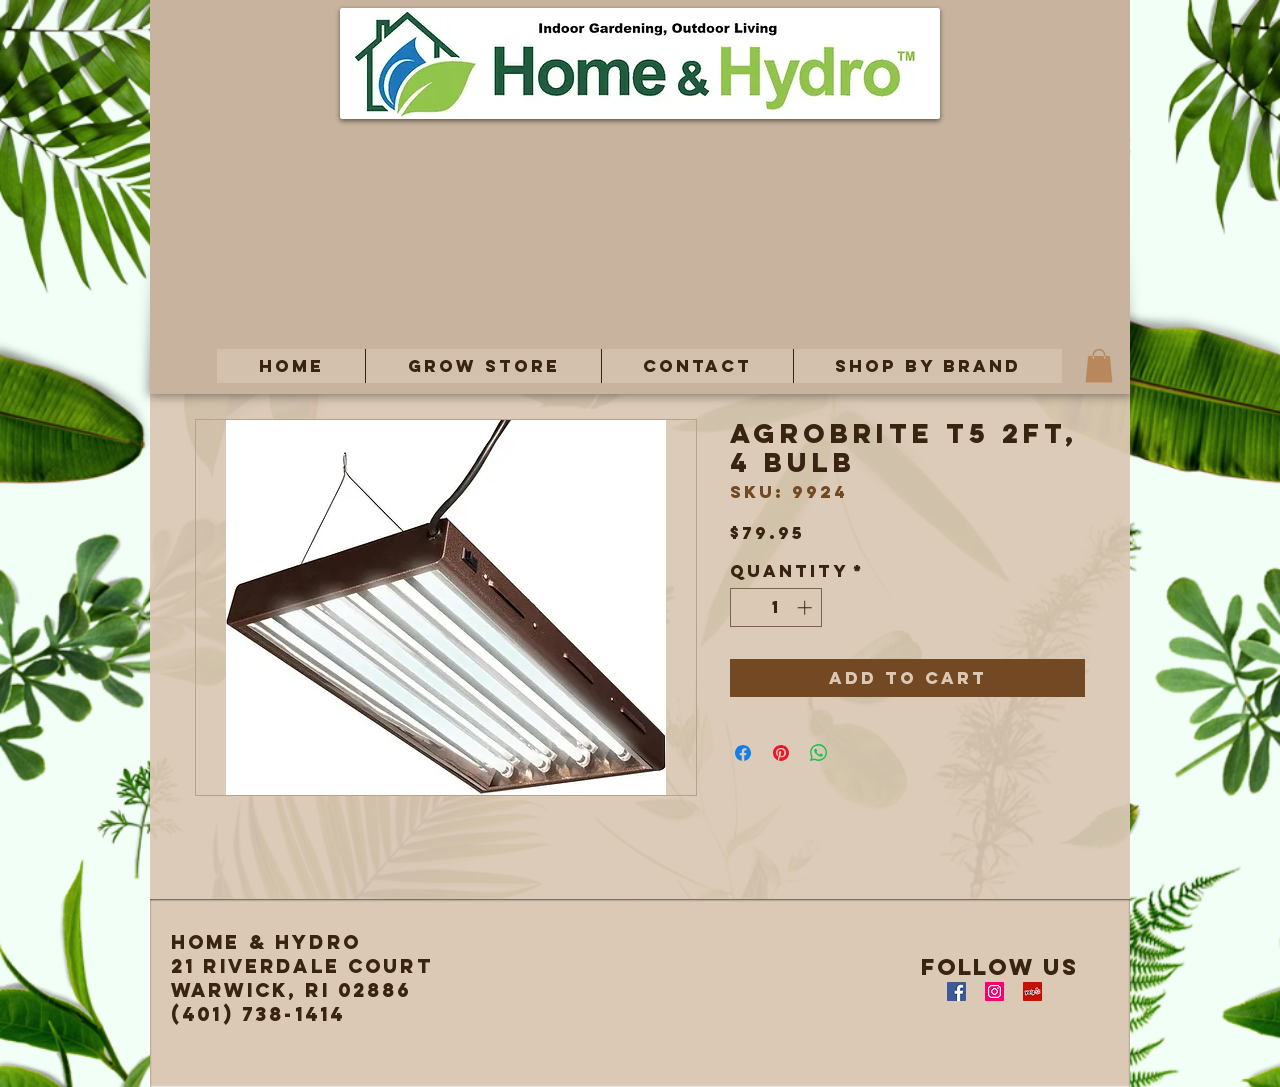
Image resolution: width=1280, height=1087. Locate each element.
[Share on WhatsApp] (819, 753)
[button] (483, 366)
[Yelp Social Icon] (1032, 991)
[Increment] (806, 607)
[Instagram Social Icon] (994, 991)
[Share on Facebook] (743, 753)
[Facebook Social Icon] (956, 991)
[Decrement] (746, 607)
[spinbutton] (776, 607)
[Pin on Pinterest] (781, 753)
